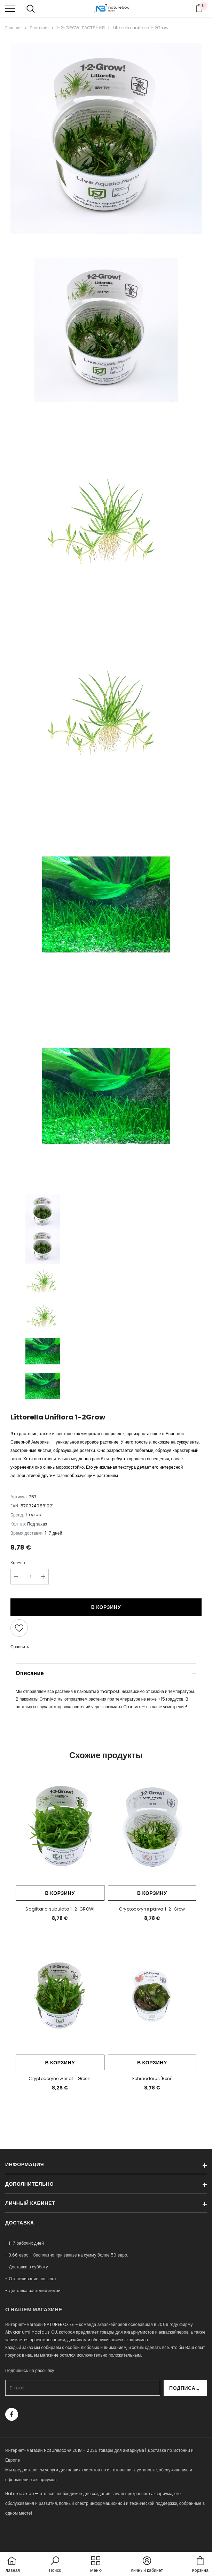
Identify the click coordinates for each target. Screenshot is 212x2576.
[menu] (10, 8)
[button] (55, 2564)
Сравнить (19, 1647)
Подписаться (188, 2388)
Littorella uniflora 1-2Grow (140, 28)
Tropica (33, 1514)
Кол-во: (18, 1563)
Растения (39, 28)
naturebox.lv (18, 2533)
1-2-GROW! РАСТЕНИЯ (80, 28)
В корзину (106, 1607)
